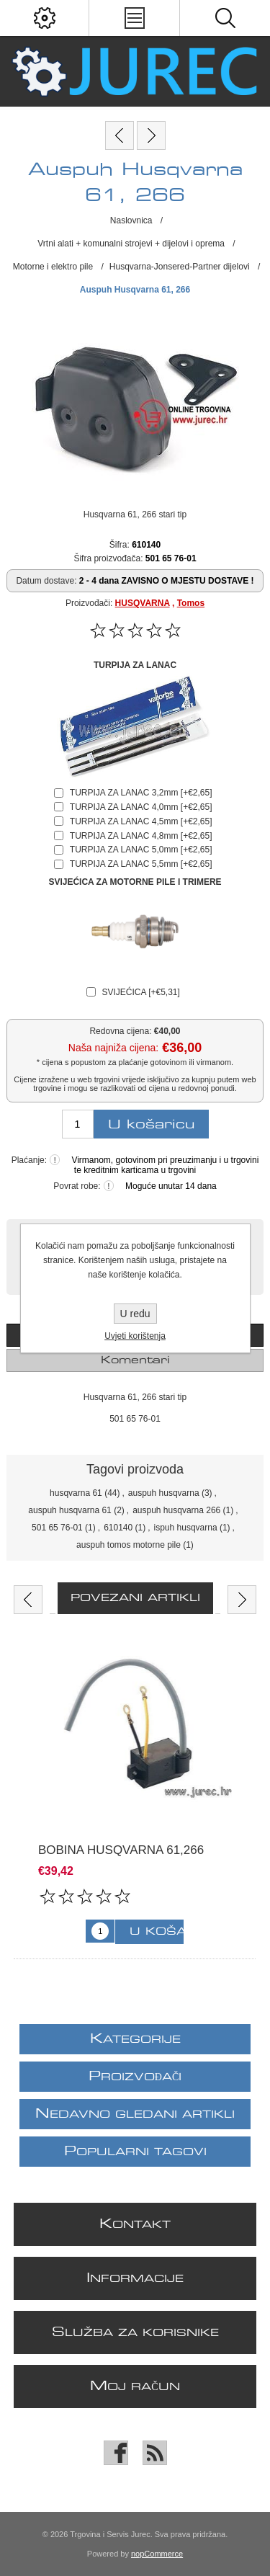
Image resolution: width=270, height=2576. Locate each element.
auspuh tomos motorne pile (128, 1545)
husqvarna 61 (76, 1493)
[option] (134, 1794)
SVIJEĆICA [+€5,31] (140, 992)
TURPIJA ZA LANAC (135, 665)
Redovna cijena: (120, 1031)
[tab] (134, 1360)
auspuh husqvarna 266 (176, 1510)
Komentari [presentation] (135, 1360)
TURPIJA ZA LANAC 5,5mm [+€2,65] (141, 864)
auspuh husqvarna (163, 1493)
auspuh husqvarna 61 (69, 1510)
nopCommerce (157, 2553)
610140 (118, 1528)
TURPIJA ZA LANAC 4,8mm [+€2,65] (141, 836)
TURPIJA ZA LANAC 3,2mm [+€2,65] (141, 793)
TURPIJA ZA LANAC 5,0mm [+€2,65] (141, 849)
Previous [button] (28, 1599)
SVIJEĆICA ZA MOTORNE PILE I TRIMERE (134, 882)
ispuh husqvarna (185, 1528)
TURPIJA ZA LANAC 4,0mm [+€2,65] (141, 807)
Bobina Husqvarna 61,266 (121, 1850)
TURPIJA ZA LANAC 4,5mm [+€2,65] (141, 821)
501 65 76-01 (57, 1528)
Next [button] (242, 1599)
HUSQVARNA (142, 603)
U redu (135, 1313)
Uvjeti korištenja (135, 1336)
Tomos (190, 603)
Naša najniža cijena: (113, 1047)
